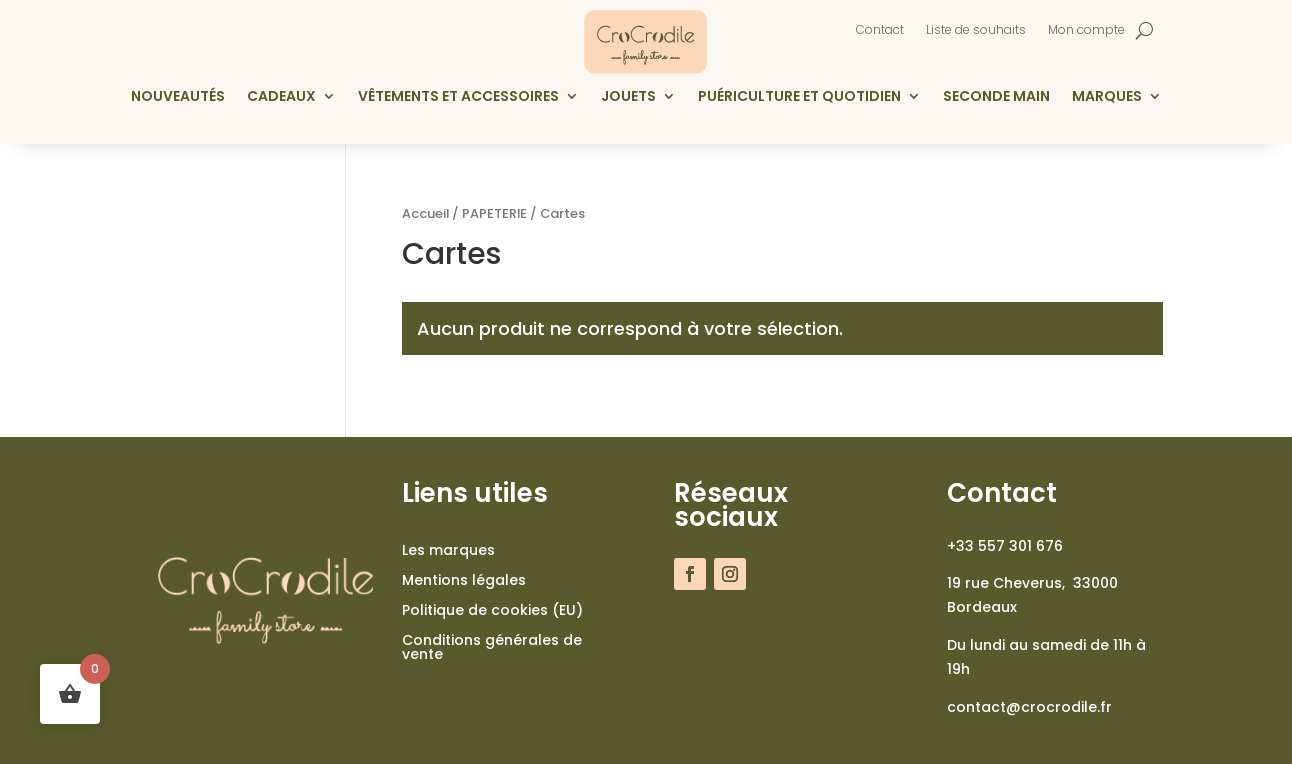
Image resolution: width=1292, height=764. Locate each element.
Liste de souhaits (976, 30)
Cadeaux (281, 97)
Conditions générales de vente (492, 648)
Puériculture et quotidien (799, 97)
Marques (1107, 97)
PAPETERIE (494, 213)
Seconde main (996, 97)
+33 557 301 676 (1005, 546)
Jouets (628, 97)
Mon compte (1086, 30)
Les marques (448, 551)
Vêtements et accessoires (458, 97)
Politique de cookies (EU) (492, 611)
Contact (880, 30)
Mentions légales (464, 581)
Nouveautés (178, 97)
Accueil (425, 213)
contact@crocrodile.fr (1029, 707)
